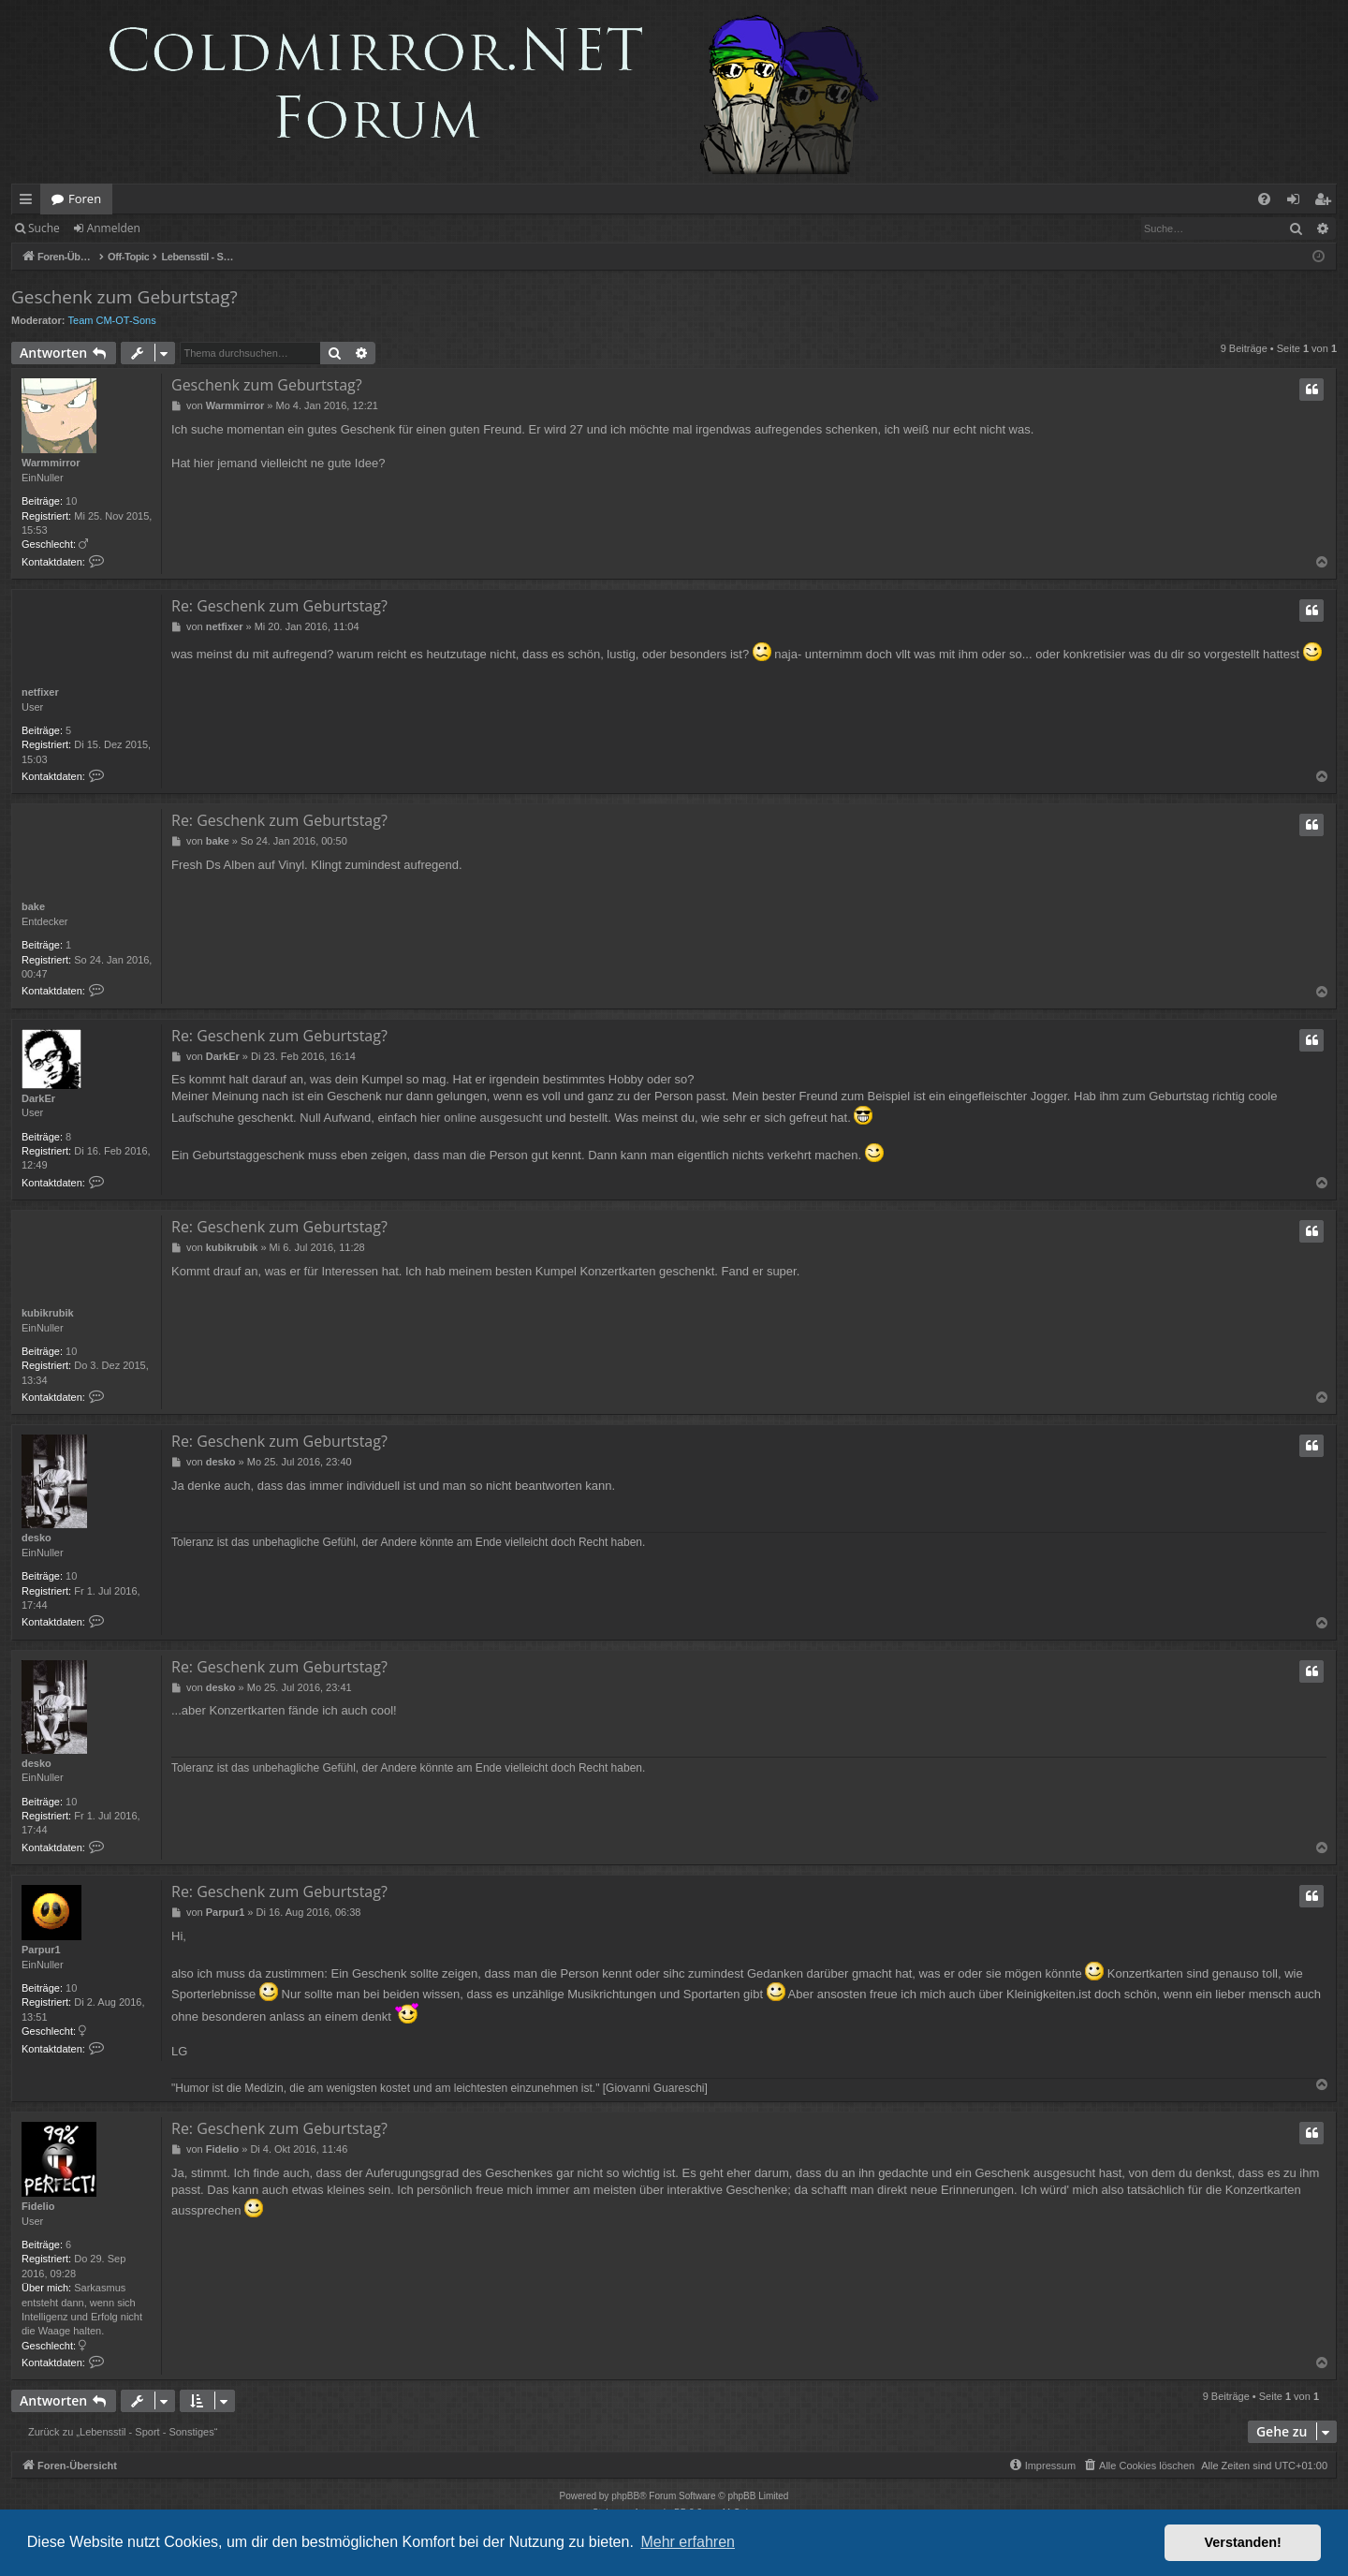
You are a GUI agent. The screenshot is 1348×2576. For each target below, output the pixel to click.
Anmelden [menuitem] (1298, 202)
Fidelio (38, 2206)
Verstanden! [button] (1243, 2542)
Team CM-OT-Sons (112, 320)
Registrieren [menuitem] (1326, 202)
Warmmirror (51, 462)
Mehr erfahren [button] (687, 2542)
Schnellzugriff (29, 202)
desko (36, 1537)
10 (71, 501)
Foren (84, 198)
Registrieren (199, 228)
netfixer (40, 692)
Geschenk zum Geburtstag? (124, 297)
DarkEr (38, 1098)
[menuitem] (1264, 199)
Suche (44, 228)
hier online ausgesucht (481, 1118)
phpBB (625, 2496)
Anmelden (113, 228)
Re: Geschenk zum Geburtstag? (279, 605)
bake (33, 906)
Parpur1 (41, 1949)
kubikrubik (48, 1312)
